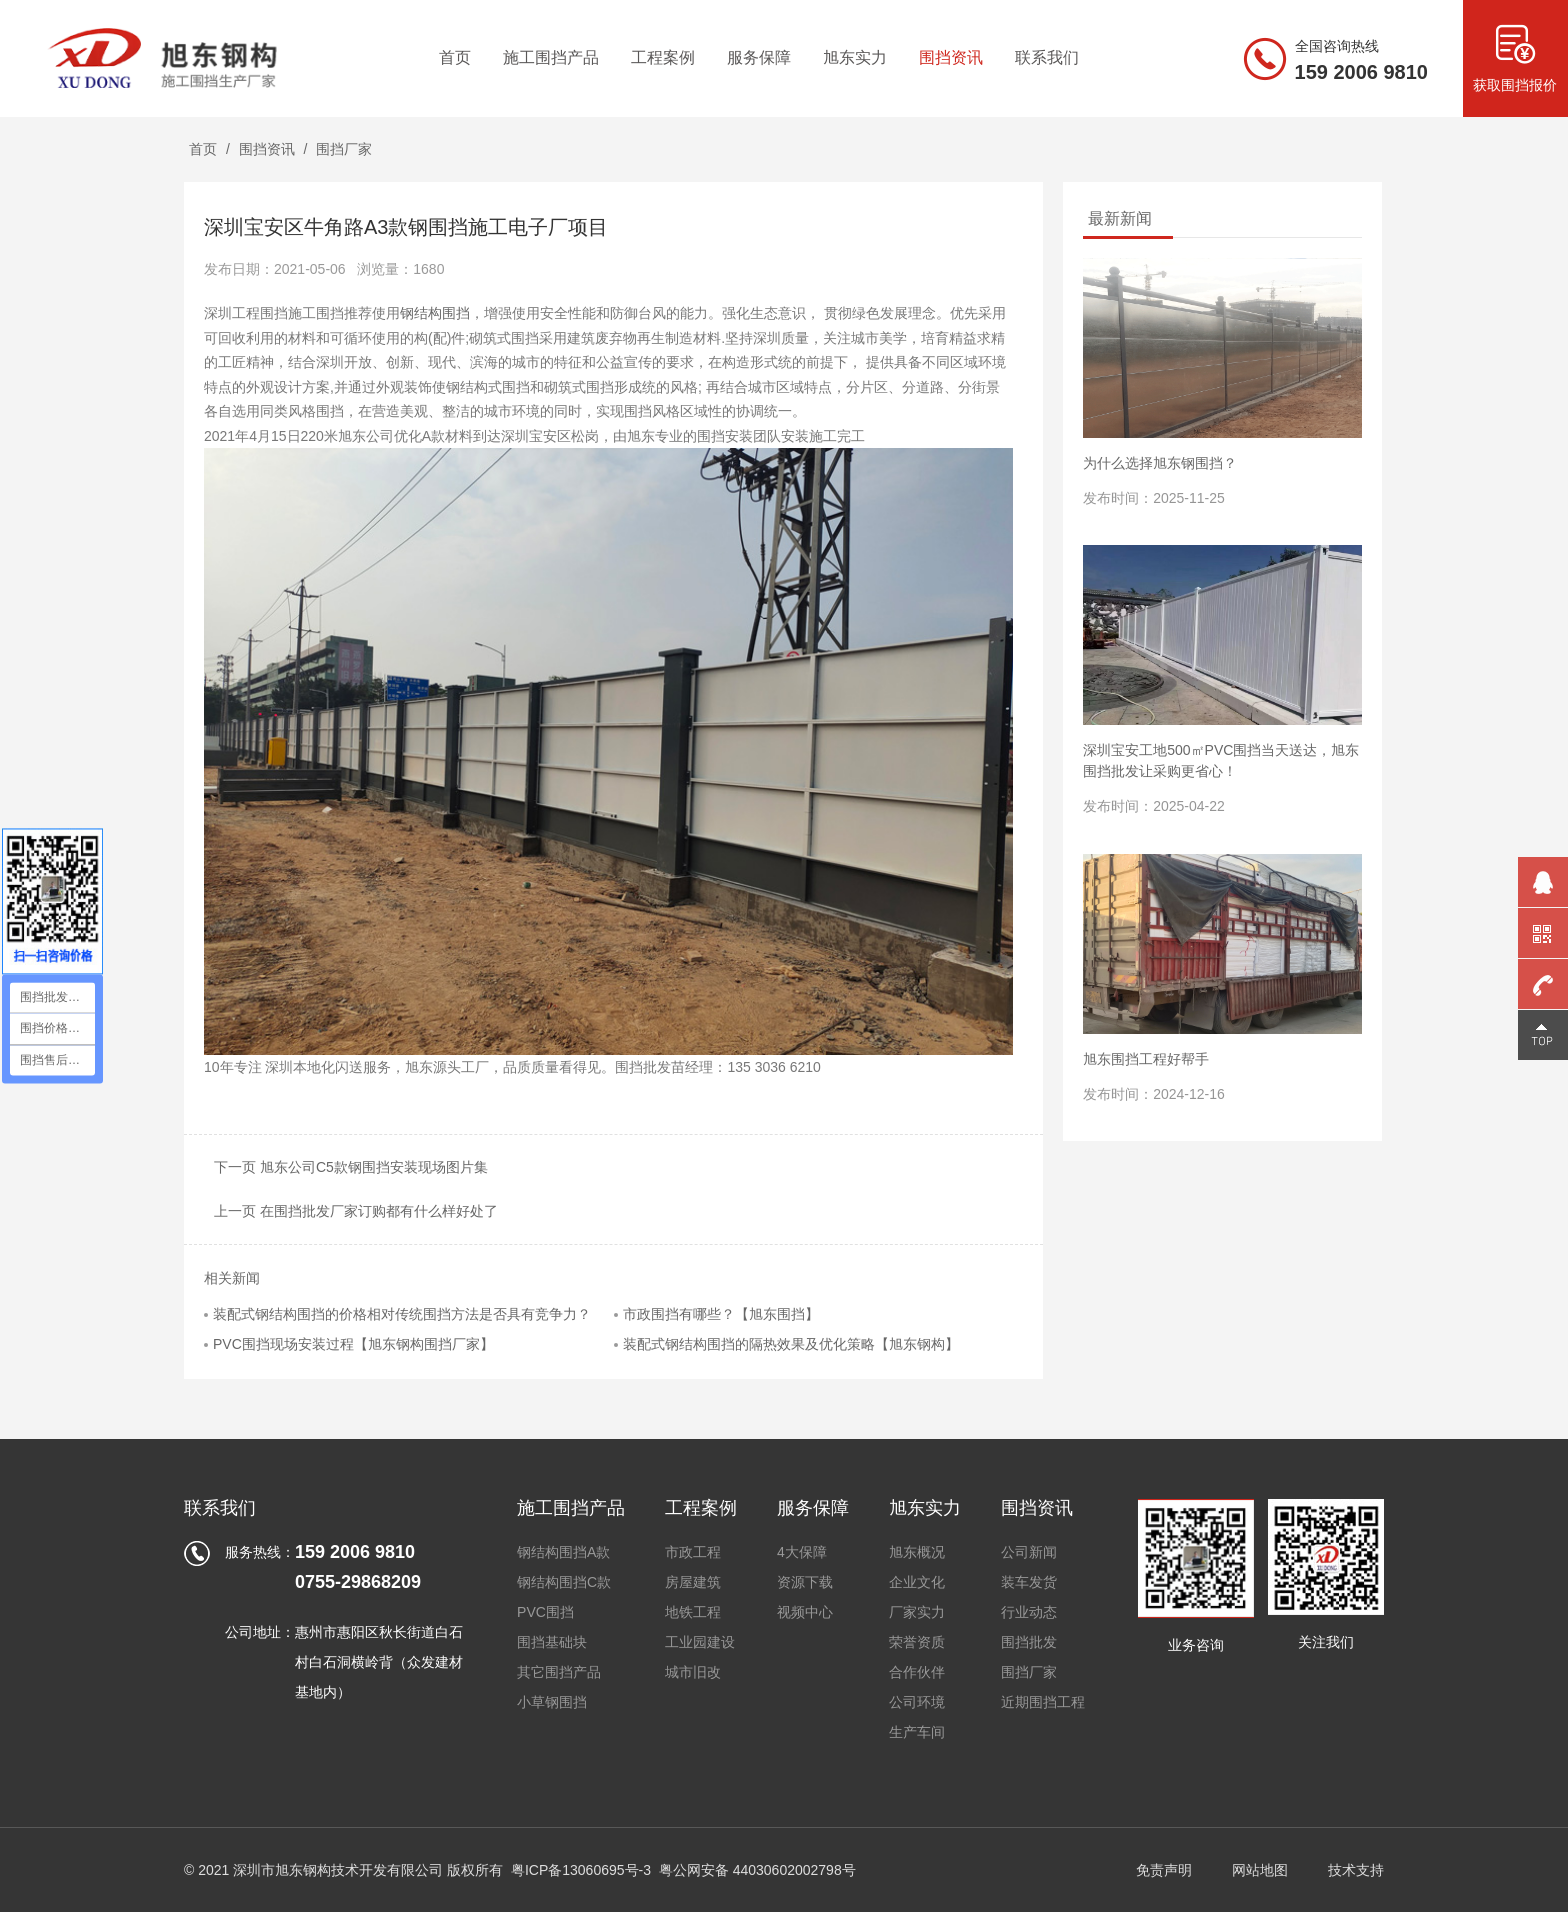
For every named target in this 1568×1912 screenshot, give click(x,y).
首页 (203, 149)
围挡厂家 (344, 149)
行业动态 (1029, 1612)
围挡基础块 (552, 1642)
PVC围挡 (545, 1612)
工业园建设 (700, 1642)
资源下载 (805, 1582)
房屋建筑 (693, 1582)
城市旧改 (693, 1672)
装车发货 (1029, 1582)
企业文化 (917, 1582)
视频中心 (805, 1612)
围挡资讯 (267, 149)
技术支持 (1356, 1870)
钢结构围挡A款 (563, 1552)
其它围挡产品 (559, 1672)
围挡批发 (1029, 1642)
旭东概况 (917, 1552)
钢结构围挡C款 (564, 1582)
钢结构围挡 (435, 313)
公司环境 (917, 1702)
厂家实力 (917, 1612)
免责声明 (1164, 1870)
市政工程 (693, 1552)
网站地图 (1260, 1870)
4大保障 (802, 1552)
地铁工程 (693, 1612)
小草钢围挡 (552, 1702)
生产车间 (917, 1732)
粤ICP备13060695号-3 (581, 1870)
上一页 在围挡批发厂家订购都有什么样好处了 (356, 1211)
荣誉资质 (917, 1642)
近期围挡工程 (1043, 1702)
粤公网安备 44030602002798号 (757, 1870)
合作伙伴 (917, 1672)
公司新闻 (1029, 1552)
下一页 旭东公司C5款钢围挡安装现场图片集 (351, 1167)
